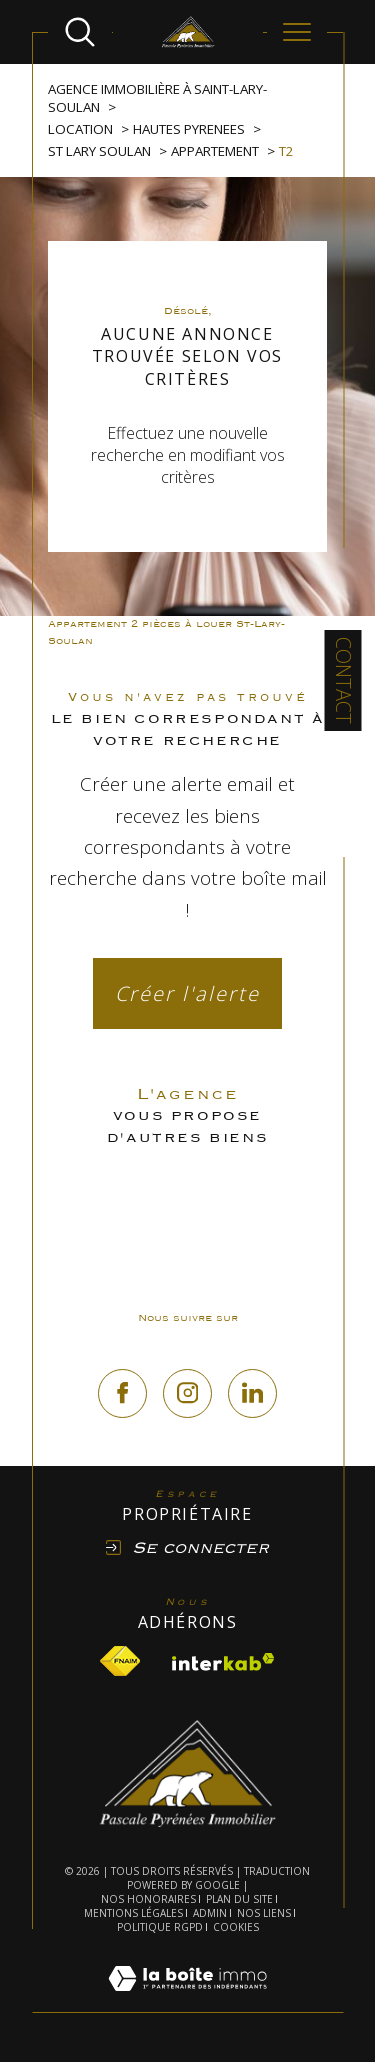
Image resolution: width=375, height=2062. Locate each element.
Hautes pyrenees (189, 129)
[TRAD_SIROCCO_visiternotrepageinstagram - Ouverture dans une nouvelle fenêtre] (187, 1393)
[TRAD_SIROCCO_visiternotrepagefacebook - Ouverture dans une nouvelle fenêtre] (122, 1393)
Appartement (215, 151)
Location (80, 129)
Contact (343, 680)
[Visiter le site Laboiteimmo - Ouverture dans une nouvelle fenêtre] (187, 2001)
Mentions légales (133, 1913)
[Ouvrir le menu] (297, 32)
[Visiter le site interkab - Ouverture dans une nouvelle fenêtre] (223, 1662)
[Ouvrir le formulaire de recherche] (80, 32)
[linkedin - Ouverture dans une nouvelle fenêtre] (252, 1393)
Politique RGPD (160, 1927)
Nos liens (264, 1913)
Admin (210, 1913)
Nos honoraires (148, 1899)
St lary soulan (99, 151)
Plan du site (239, 1899)
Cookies (236, 1928)
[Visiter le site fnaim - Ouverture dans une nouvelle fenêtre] (120, 1661)
